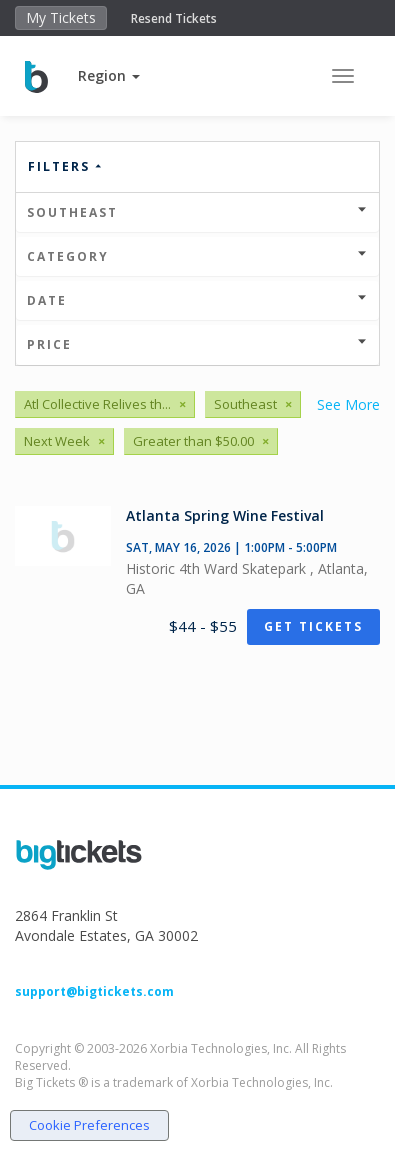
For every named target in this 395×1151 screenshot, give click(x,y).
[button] (109, 75)
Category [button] (197, 256)
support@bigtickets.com (94, 991)
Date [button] (197, 300)
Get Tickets (313, 626)
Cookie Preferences (89, 1125)
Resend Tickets (174, 18)
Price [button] (197, 344)
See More (348, 404)
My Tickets (61, 17)
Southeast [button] (197, 212)
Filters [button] (66, 166)
